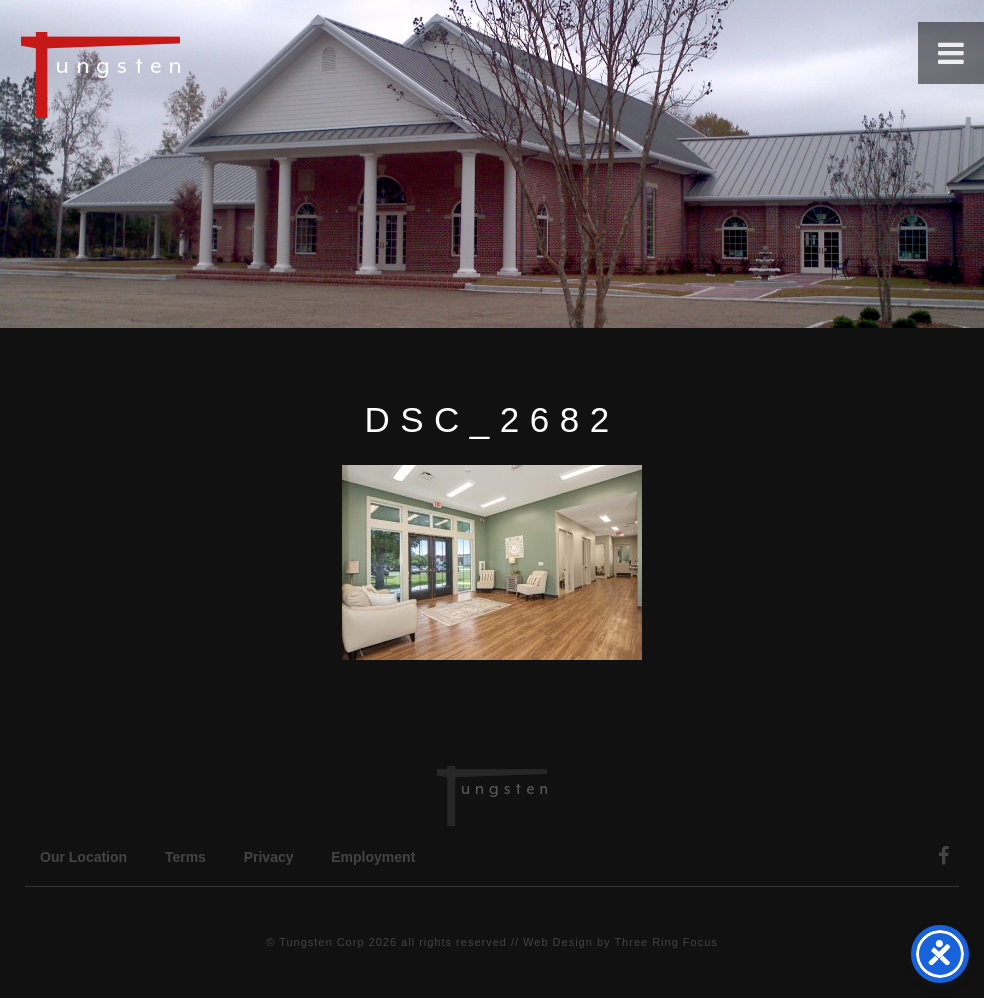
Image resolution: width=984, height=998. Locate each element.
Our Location (83, 857)
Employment (373, 857)
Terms (185, 857)
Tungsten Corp (321, 942)
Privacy (269, 857)
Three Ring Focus (665, 942)
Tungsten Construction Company (170, 74)
